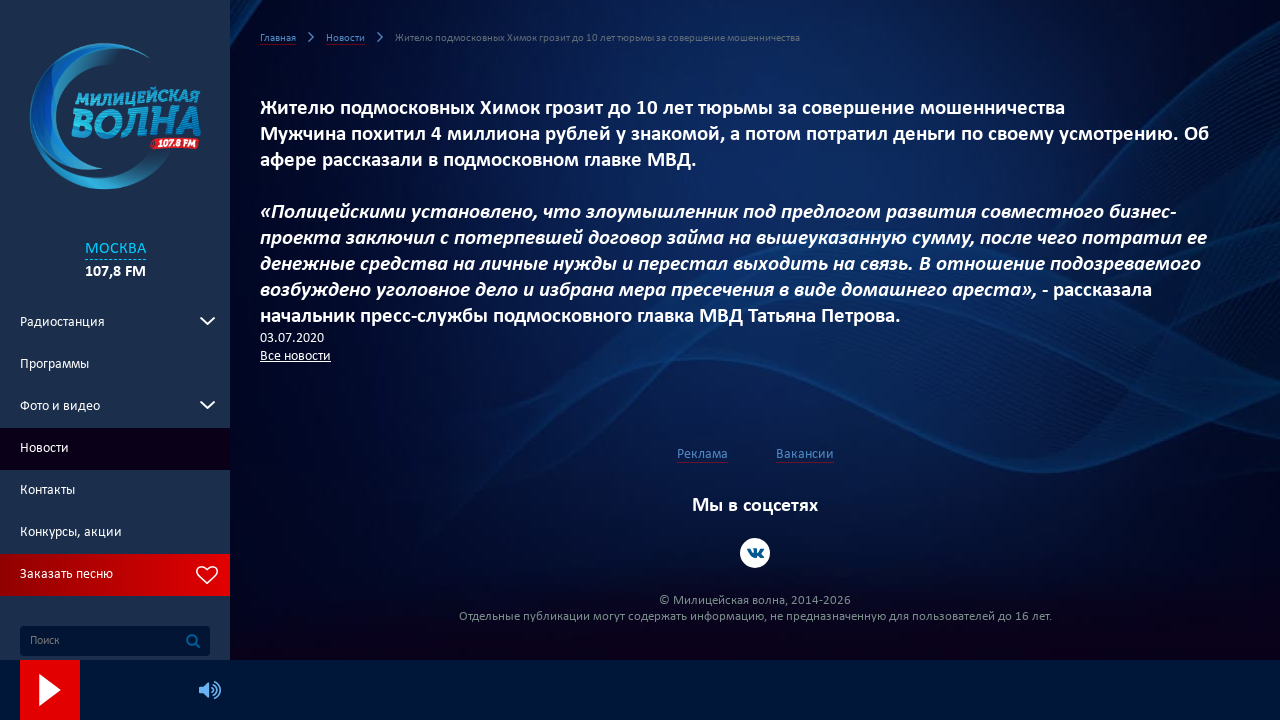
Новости (44, 448)
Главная (278, 38)
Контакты (47, 490)
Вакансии (805, 454)
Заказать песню (66, 574)
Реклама (702, 454)
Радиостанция (62, 322)
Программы (54, 364)
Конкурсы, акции (71, 532)
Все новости (295, 356)
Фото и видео (60, 406)
